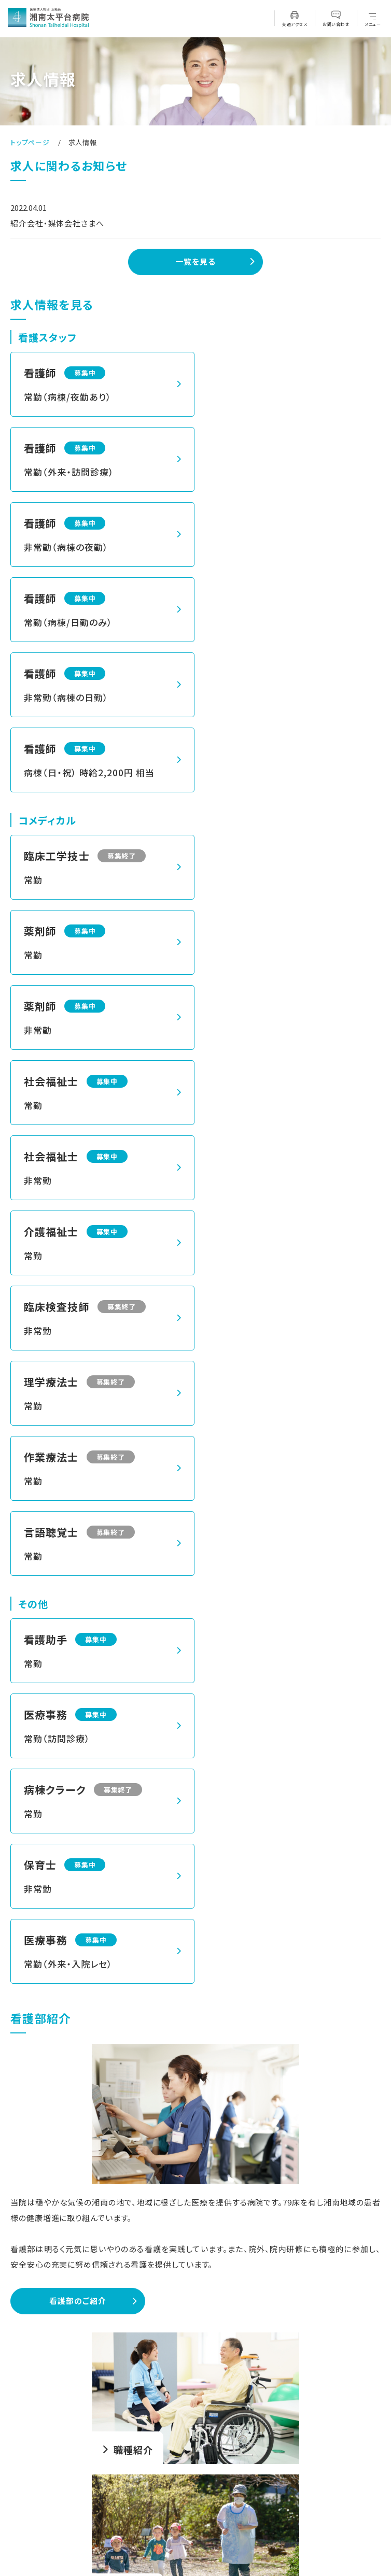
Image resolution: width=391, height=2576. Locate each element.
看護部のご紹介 (77, 1549)
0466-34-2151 (203, 2429)
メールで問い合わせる (195, 2249)
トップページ (30, 142)
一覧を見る (195, 261)
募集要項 (195, 2212)
